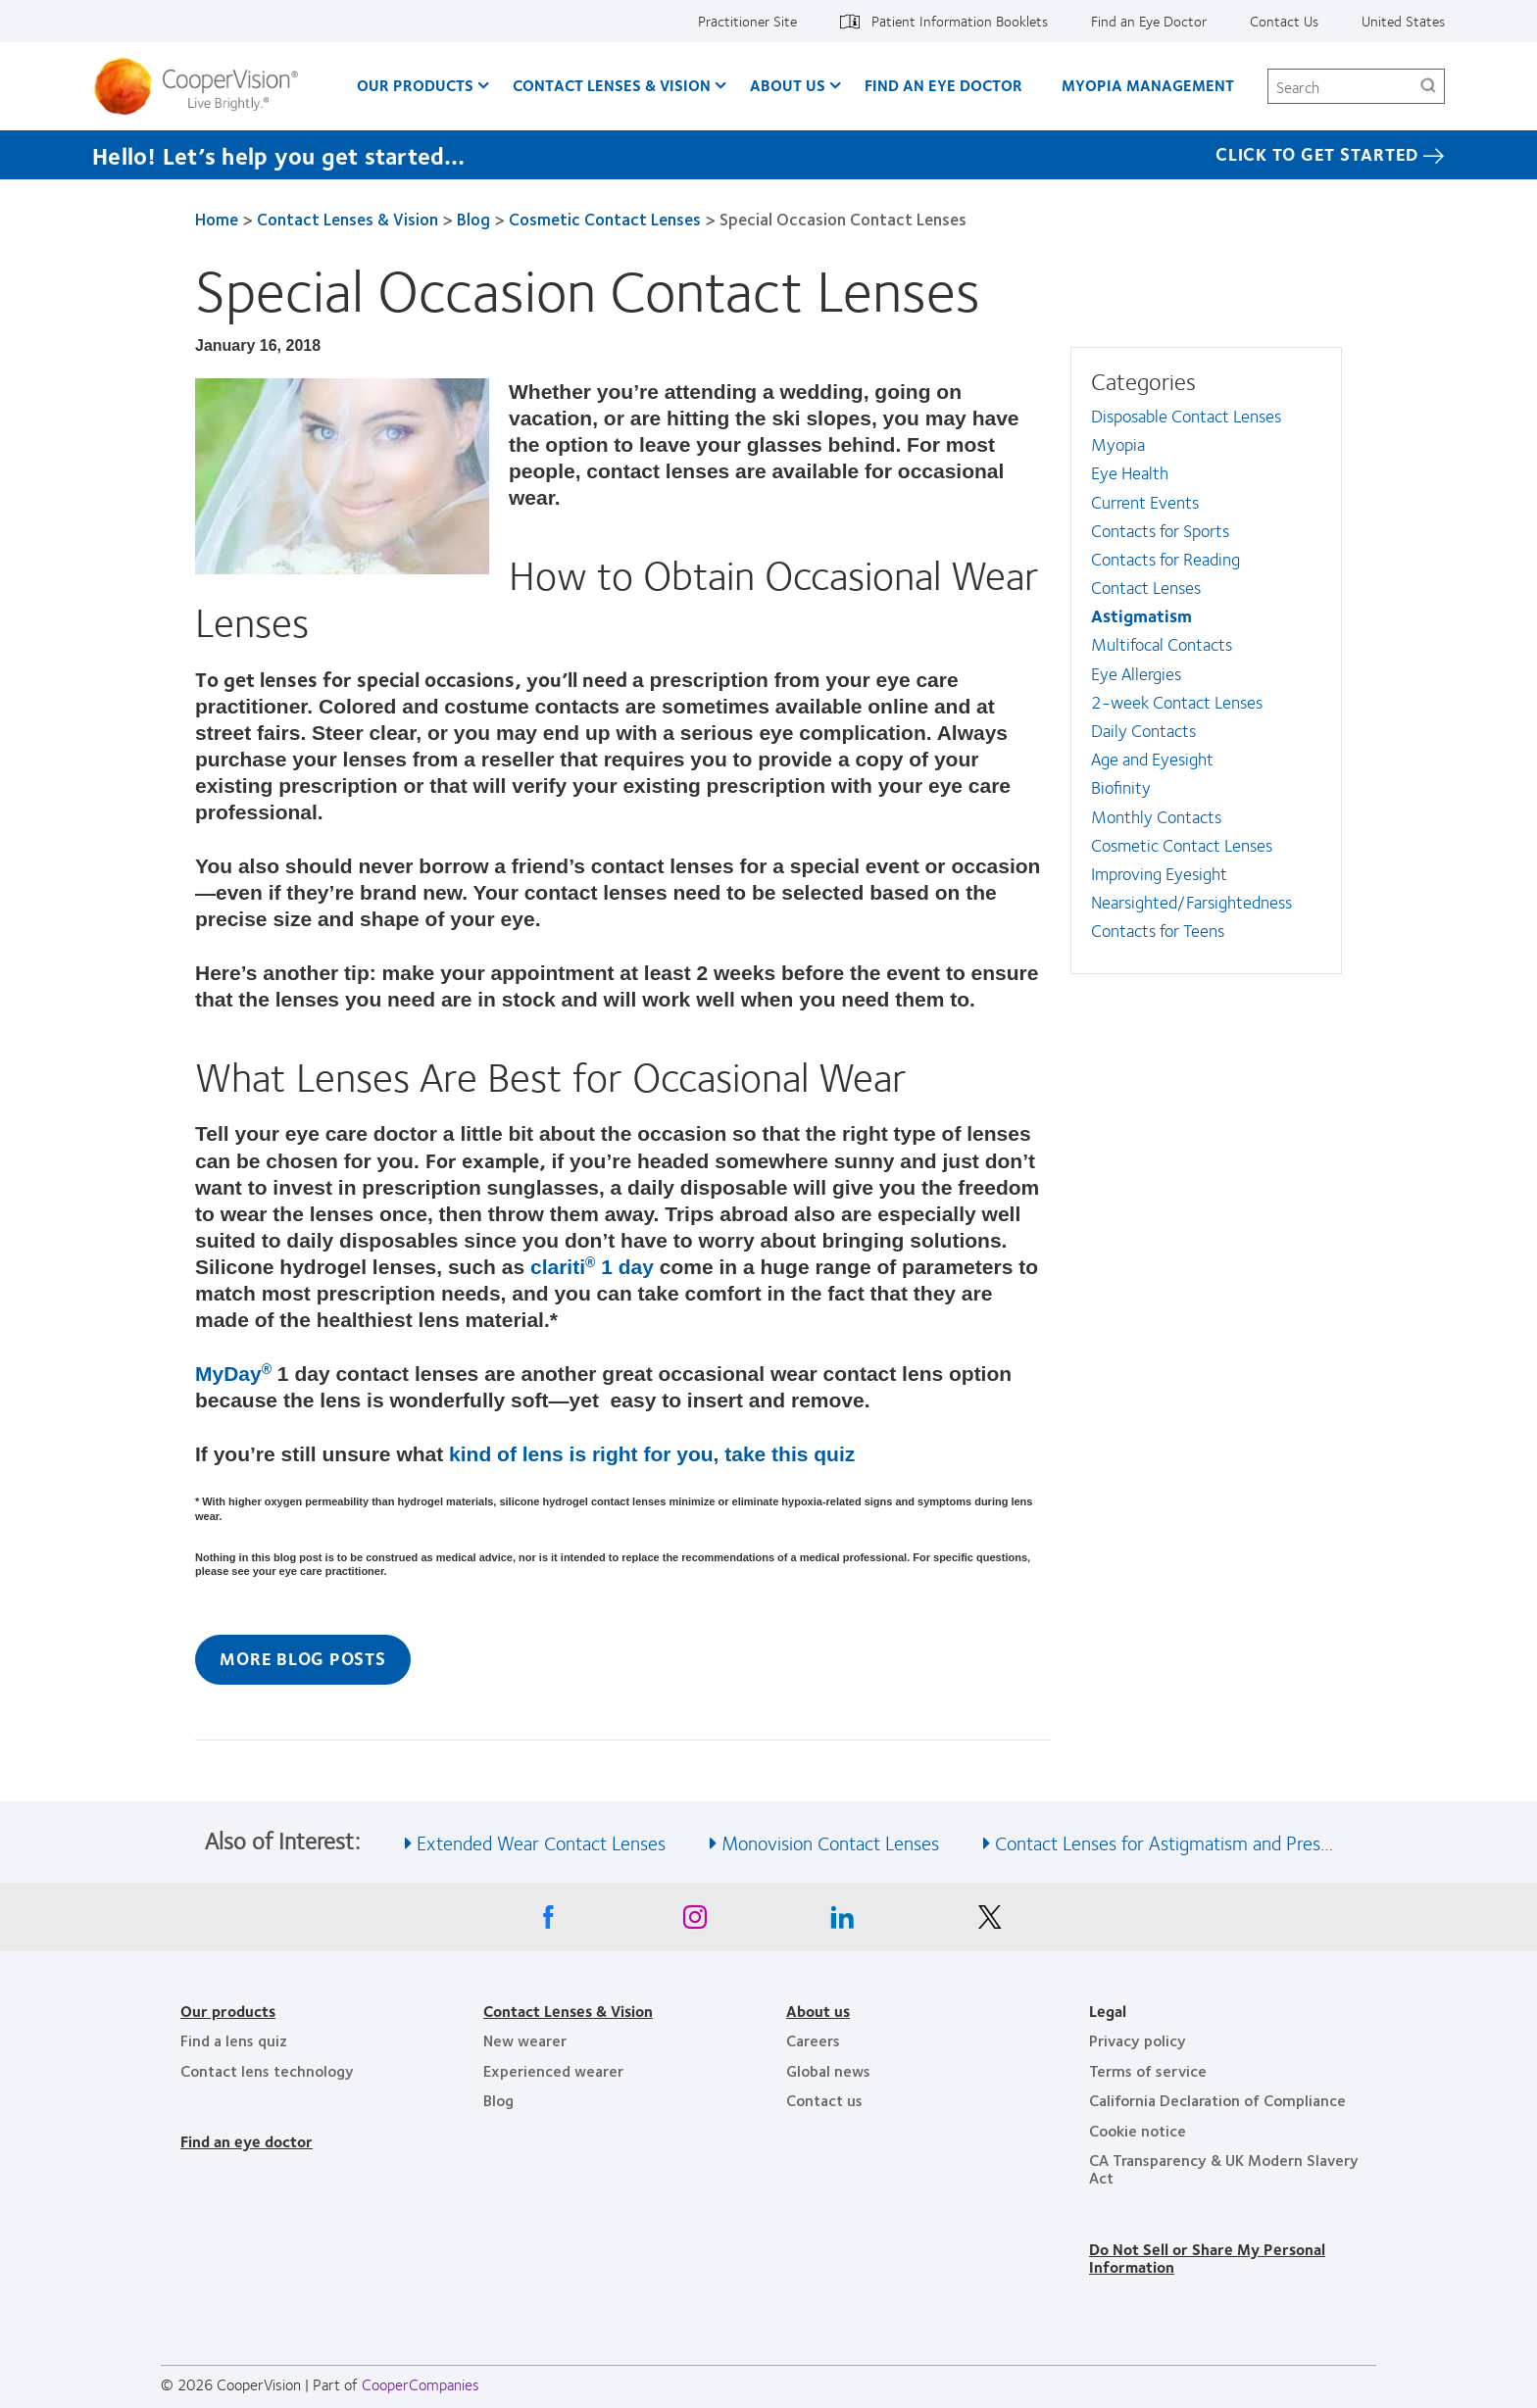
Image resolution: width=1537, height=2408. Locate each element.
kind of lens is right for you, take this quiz (652, 1454)
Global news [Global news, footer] (828, 2070)
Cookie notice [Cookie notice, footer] (1137, 2130)
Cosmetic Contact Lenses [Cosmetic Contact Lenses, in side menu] (1181, 845)
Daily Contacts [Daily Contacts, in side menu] (1143, 730)
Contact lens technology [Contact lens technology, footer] (267, 2070)
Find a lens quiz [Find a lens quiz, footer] (233, 2040)
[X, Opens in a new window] (989, 1921)
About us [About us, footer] (818, 2010)
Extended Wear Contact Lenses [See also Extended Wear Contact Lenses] (541, 1842)
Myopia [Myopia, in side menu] (1118, 444)
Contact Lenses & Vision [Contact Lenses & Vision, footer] (568, 2010)
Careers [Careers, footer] (813, 2040)
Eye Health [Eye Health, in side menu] (1129, 472)
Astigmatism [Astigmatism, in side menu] (1141, 615)
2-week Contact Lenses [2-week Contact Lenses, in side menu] (1177, 701)
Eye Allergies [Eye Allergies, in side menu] (1136, 673)
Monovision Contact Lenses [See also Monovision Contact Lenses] (830, 1842)
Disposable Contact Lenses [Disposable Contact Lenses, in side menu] (1186, 415)
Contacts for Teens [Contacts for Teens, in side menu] (1157, 930)
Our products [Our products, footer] (227, 2010)
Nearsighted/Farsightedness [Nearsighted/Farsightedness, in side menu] (1191, 901)
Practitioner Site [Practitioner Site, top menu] (747, 20)
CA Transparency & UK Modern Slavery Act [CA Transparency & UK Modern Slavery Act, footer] (1224, 2168)
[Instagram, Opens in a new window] (694, 1921)
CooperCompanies (420, 2384)
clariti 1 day (592, 1266)
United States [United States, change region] (1403, 20)
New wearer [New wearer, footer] (525, 2040)
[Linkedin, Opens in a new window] (842, 1921)
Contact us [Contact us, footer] (824, 2100)
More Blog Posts (302, 1658)
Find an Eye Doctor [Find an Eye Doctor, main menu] (943, 85)
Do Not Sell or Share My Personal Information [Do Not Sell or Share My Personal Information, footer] (1207, 2257)
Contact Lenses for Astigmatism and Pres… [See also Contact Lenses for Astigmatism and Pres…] (1164, 1842)
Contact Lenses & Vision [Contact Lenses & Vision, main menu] (612, 85)
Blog (473, 218)
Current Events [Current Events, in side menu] (1145, 502)
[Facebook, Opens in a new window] (547, 1921)
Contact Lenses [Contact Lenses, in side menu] (1146, 587)
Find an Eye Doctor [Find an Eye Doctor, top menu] (1149, 20)
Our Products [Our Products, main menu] (415, 85)
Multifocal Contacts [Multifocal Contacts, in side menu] (1161, 644)
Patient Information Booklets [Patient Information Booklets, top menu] (959, 20)
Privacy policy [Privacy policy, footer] (1137, 2040)
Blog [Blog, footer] (498, 2100)
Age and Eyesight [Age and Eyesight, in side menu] (1152, 758)
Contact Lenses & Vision (347, 218)
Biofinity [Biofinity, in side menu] (1121, 787)
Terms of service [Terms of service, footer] (1148, 2070)
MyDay (233, 1373)
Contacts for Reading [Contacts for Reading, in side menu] (1165, 558)
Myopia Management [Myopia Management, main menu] (1148, 85)
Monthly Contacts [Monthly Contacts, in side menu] (1156, 816)
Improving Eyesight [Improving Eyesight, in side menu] (1159, 873)
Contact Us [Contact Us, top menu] (1284, 20)
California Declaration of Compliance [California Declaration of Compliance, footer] (1217, 2100)
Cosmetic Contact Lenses (605, 218)
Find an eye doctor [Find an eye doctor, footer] (246, 2141)
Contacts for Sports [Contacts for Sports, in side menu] (1160, 530)
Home (216, 218)
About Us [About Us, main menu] (787, 85)
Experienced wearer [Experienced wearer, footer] (553, 2070)
